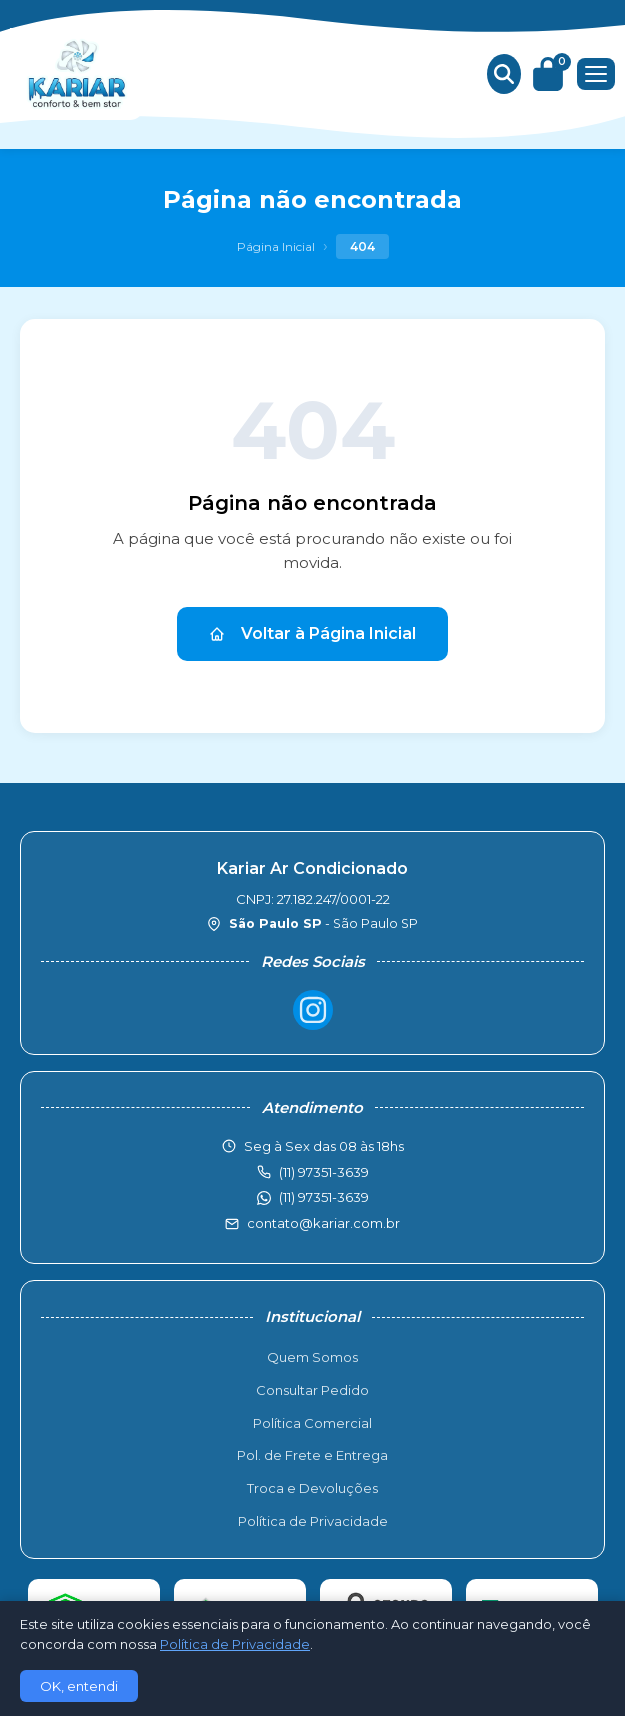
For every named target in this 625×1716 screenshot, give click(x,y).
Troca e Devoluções (312, 1488)
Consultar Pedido (312, 1390)
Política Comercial (312, 1423)
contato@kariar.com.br (323, 1223)
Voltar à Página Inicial (312, 633)
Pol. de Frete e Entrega (312, 1455)
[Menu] (596, 74)
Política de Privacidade (313, 1521)
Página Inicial (276, 246)
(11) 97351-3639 (324, 1197)
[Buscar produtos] (504, 74)
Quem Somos (312, 1357)
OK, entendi (79, 1686)
